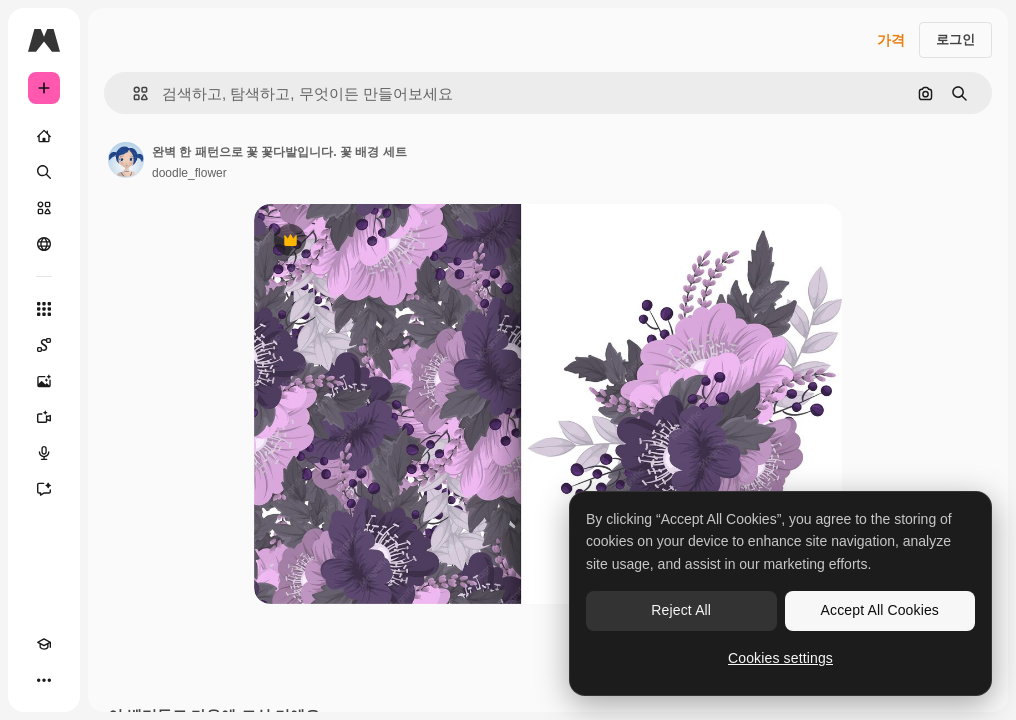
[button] (132, 93)
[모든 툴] (44, 309)
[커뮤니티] (44, 244)
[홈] (44, 136)
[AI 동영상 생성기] (44, 417)
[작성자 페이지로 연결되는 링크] (126, 160)
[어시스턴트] (44, 489)
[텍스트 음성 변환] (44, 453)
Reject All (681, 610)
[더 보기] (44, 680)
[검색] (44, 172)
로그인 (955, 39)
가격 (891, 40)
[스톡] (44, 208)
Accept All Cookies (880, 610)
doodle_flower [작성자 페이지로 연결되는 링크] (189, 173)
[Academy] (44, 644)
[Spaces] (44, 345)
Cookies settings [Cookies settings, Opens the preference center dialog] (780, 658)
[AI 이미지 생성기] (44, 381)
